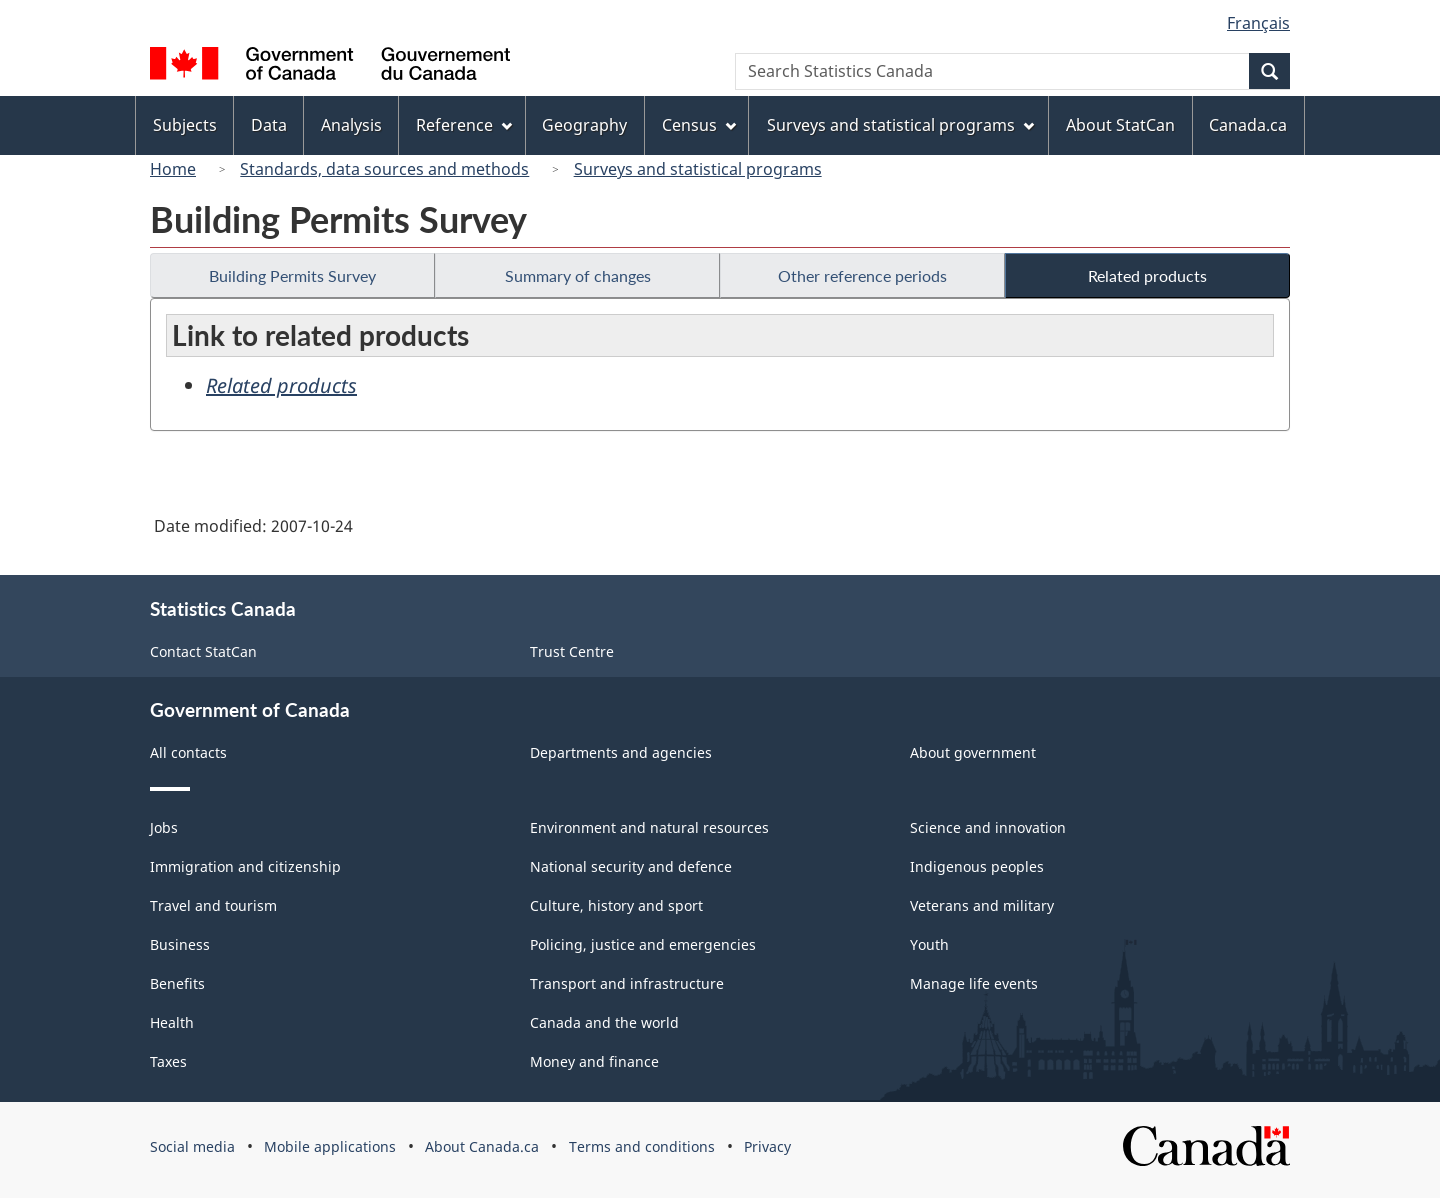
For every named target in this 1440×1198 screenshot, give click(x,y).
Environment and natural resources (649, 827)
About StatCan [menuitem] (1120, 125)
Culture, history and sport (616, 905)
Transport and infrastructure (627, 983)
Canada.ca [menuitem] (1248, 125)
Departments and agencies (621, 752)
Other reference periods (862, 275)
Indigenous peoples (977, 866)
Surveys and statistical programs (698, 169)
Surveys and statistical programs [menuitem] (900, 125)
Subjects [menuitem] (185, 125)
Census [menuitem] (699, 125)
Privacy (767, 1146)
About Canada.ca (482, 1146)
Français (1258, 23)
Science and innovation (988, 827)
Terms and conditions (642, 1146)
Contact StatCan (203, 651)
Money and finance (594, 1061)
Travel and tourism (213, 905)
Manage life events (974, 983)
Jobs (164, 827)
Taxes (168, 1061)
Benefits (177, 983)
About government (973, 752)
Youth (929, 944)
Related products (1147, 275)
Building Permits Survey (292, 275)
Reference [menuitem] (464, 125)
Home (173, 169)
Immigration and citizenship (245, 866)
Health (172, 1022)
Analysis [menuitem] (351, 125)
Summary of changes (578, 275)
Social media (192, 1146)
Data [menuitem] (269, 125)
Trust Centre (572, 651)
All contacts (188, 752)
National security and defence (631, 866)
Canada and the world (604, 1022)
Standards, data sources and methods (384, 169)
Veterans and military (982, 905)
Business (180, 944)
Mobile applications (330, 1146)
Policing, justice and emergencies (643, 944)
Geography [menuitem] (584, 125)
